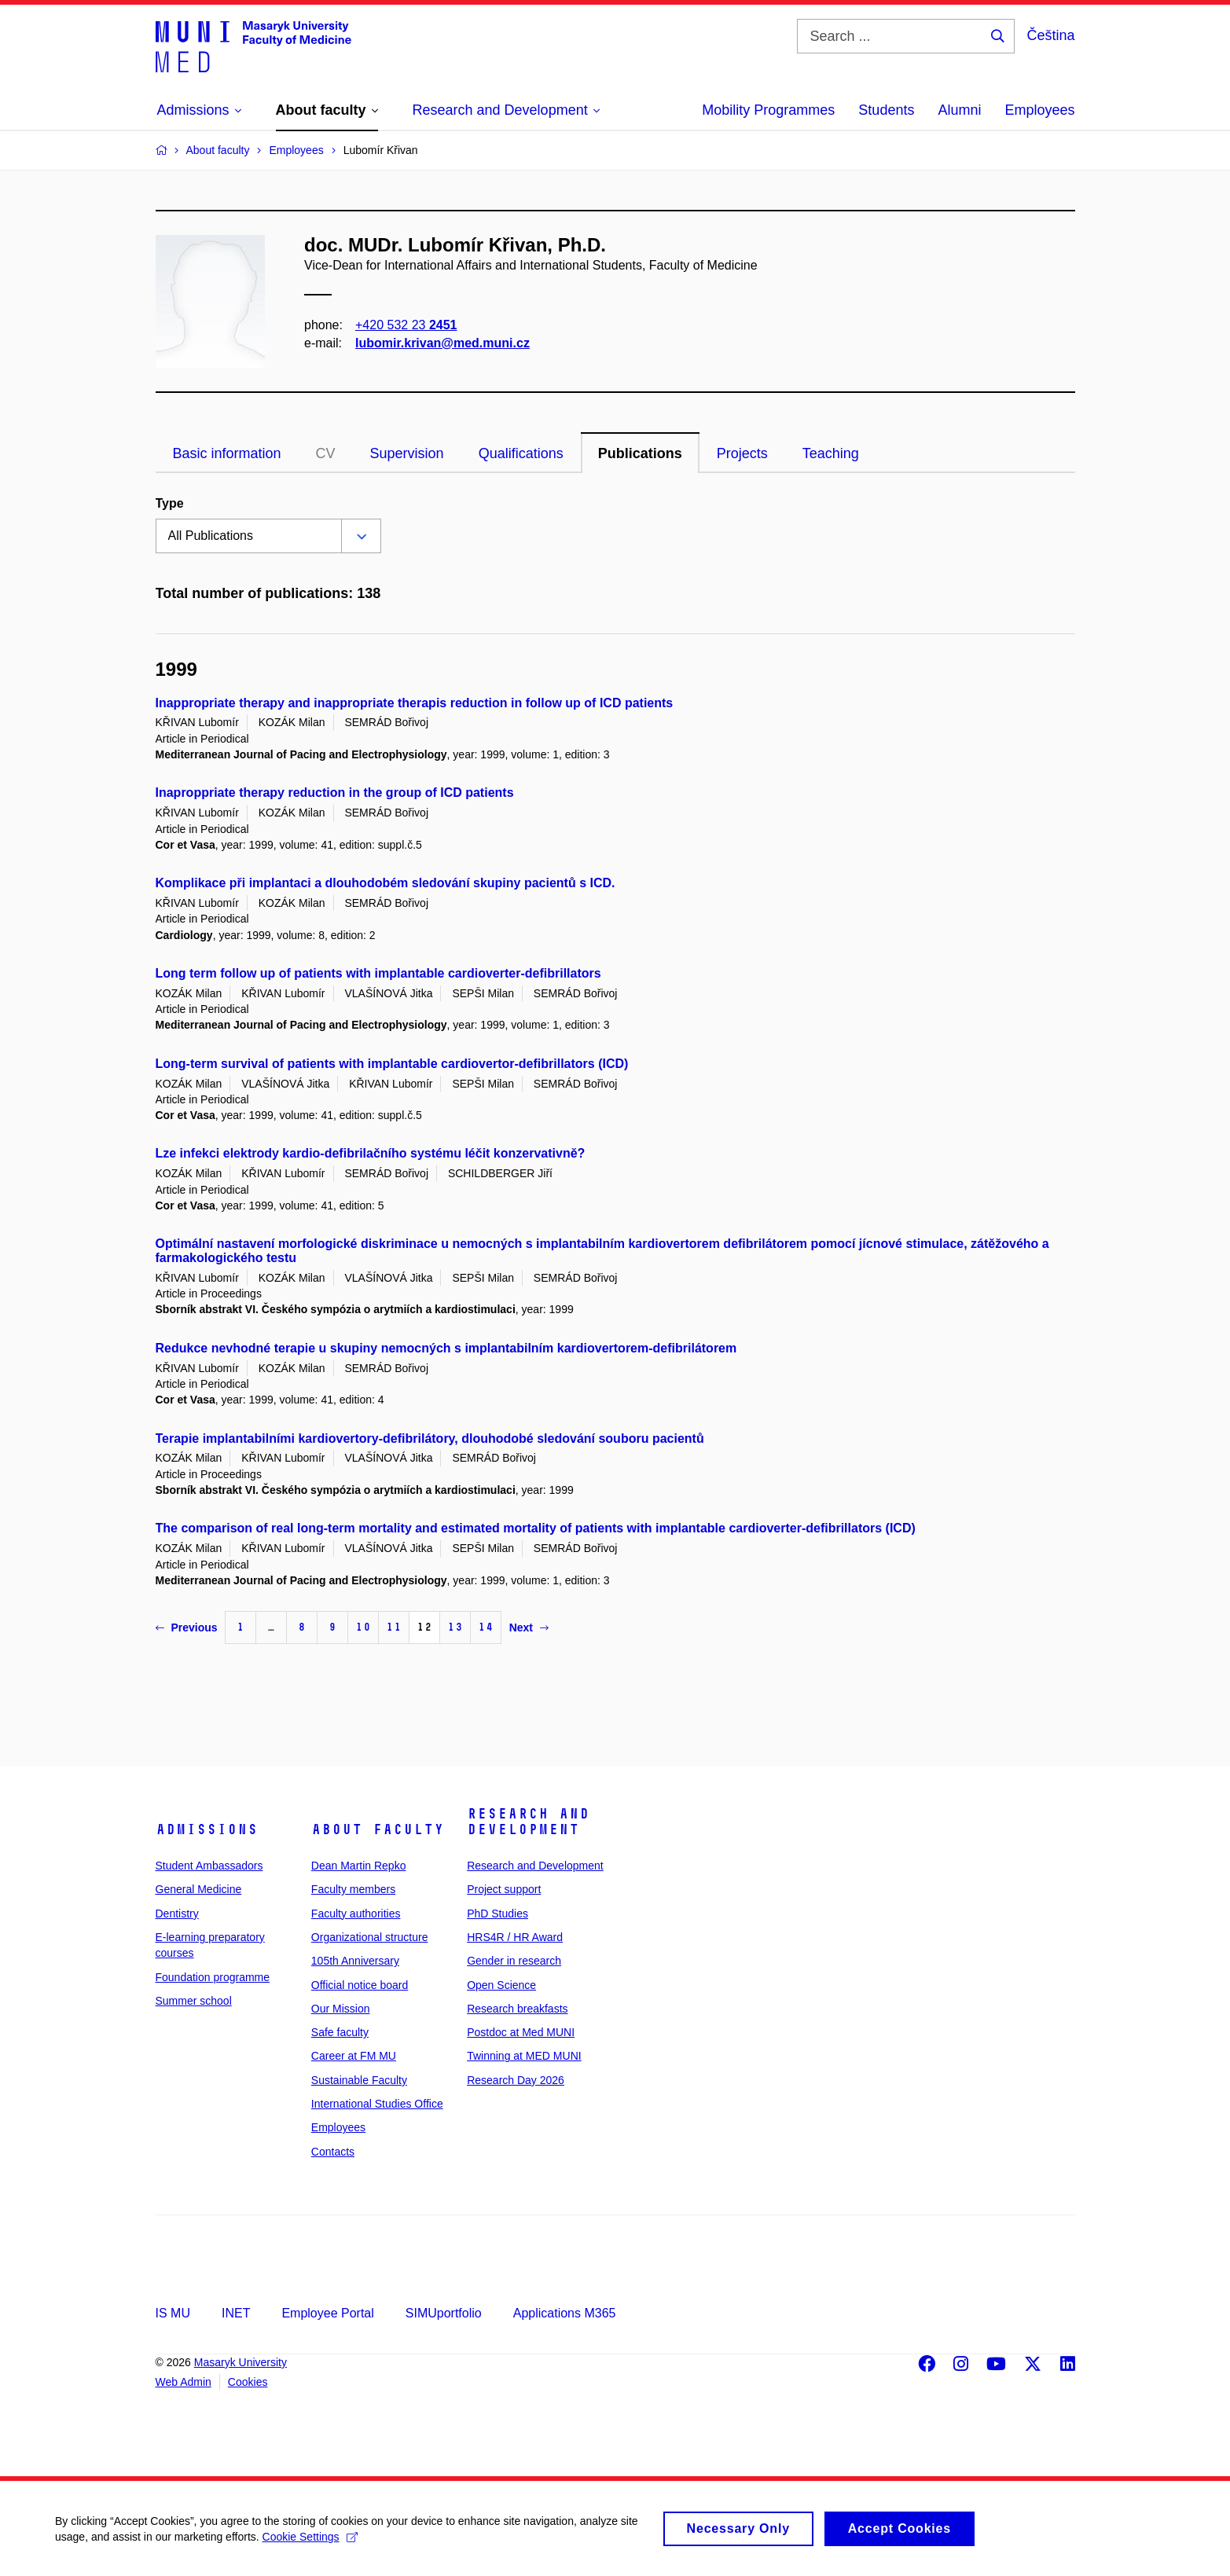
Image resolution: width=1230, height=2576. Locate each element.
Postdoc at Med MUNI (521, 2032)
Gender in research (514, 1960)
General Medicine (199, 1889)
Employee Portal (327, 2313)
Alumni (959, 110)
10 (363, 1627)
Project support (504, 1889)
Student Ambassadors (209, 1865)
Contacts (332, 2151)
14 (486, 1627)
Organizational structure (369, 1937)
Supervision (407, 453)
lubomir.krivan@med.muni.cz (442, 343)
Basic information (227, 453)
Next (529, 1627)
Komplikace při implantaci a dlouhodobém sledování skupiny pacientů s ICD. (385, 883)
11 (394, 1627)
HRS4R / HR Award (515, 1937)
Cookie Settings (310, 2543)
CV (326, 453)
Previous (187, 1627)
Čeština (1050, 35)
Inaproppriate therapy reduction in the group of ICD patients (335, 792)
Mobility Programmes (768, 110)
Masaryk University (240, 2362)
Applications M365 (564, 2313)
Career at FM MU (353, 2055)
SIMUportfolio (444, 2313)
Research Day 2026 (515, 2080)
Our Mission (340, 2008)
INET (236, 2313)
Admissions (207, 1829)
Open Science (501, 1985)
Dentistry (177, 1913)
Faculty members (353, 1889)
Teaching (830, 453)
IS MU (173, 2313)
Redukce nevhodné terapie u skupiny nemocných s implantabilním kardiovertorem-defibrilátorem (446, 1348)
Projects (742, 453)
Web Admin (183, 2382)
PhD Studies (497, 1913)
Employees (1039, 110)
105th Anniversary (355, 1960)
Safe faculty (340, 2032)
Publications (640, 453)
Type (170, 503)
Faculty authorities (356, 1913)
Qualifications (521, 453)
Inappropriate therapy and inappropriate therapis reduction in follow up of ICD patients (415, 703)
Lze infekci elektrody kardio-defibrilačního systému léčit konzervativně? (371, 1153)
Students (886, 110)
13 (455, 1627)
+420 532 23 (406, 325)
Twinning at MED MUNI (524, 2055)
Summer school (194, 2000)
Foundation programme (213, 1977)
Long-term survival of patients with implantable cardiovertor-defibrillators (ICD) (392, 1063)
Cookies (248, 2382)
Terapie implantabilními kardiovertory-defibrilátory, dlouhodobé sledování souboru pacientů (430, 1438)
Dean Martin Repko (358, 1865)
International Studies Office (377, 2103)
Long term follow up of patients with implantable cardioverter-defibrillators (378, 973)
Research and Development (528, 1821)
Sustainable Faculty (359, 2080)
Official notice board (359, 1985)
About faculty (377, 1829)
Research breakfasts (517, 2008)
